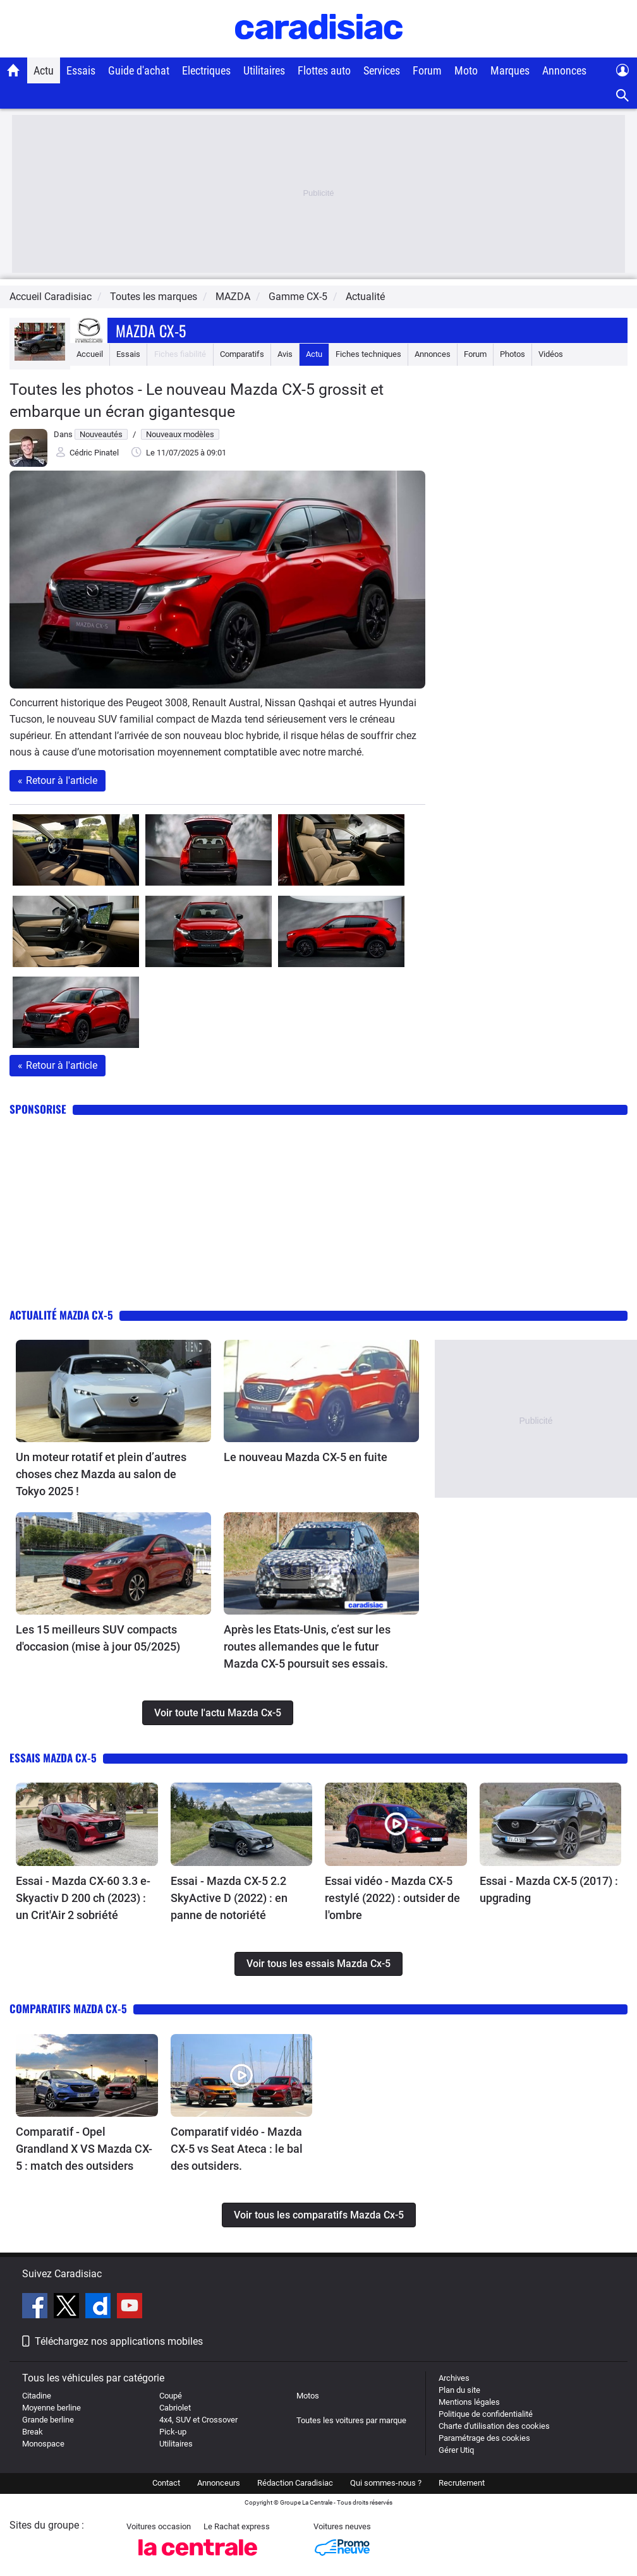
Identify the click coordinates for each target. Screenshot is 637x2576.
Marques (510, 70)
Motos (307, 2395)
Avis (285, 354)
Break (32, 2431)
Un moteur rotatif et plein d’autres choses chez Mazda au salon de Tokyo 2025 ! (101, 1474)
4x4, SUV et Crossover (198, 2419)
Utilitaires (264, 70)
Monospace (43, 2443)
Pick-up (172, 2431)
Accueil (89, 354)
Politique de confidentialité (486, 2414)
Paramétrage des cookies (484, 2438)
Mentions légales (469, 2402)
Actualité (365, 297)
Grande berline (48, 2419)
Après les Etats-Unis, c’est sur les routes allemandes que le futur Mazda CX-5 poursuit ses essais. (307, 1646)
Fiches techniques (368, 354)
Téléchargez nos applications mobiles (119, 2341)
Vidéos (550, 354)
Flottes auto (324, 70)
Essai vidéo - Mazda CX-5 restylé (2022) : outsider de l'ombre (392, 1898)
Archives (454, 2378)
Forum (427, 70)
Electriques (206, 70)
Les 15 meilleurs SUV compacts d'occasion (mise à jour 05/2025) (98, 1638)
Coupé (170, 2395)
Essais (80, 70)
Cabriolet (175, 2407)
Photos (512, 354)
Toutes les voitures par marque (351, 2420)
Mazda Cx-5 (151, 330)
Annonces (564, 70)
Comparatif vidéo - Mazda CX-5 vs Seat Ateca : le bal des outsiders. (237, 2148)
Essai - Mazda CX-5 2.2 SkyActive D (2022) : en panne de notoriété (229, 1898)
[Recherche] (623, 96)
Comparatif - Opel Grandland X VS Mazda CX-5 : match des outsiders (84, 2148)
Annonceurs (218, 2483)
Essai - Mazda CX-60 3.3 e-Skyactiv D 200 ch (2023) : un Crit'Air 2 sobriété (83, 1898)
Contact (166, 2483)
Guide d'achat (138, 70)
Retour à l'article (57, 780)
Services (381, 70)
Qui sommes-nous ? (386, 2483)
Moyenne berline (51, 2407)
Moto (466, 70)
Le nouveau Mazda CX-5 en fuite (305, 1457)
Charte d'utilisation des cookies (494, 2426)
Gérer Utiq (456, 2450)
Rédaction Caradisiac (295, 2483)
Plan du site (459, 2390)
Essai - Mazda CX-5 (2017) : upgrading (549, 1889)
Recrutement (462, 2483)
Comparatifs (242, 354)
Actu (43, 70)
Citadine (36, 2395)
